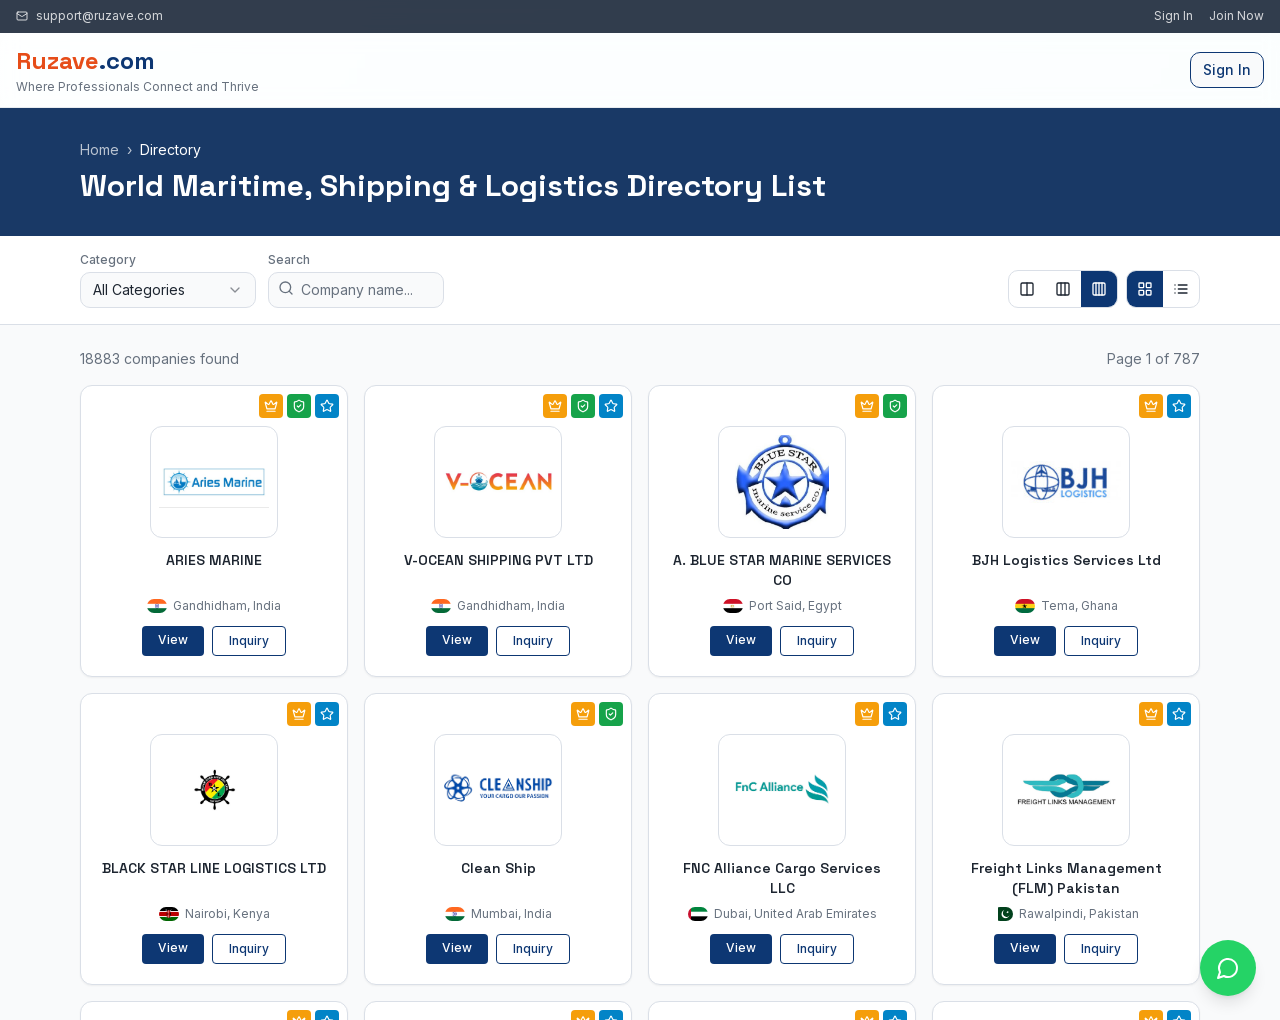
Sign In (1173, 15)
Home (99, 149)
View (173, 639)
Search (289, 259)
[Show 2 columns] (1027, 289)
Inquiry (249, 640)
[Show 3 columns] (1063, 289)
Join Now (1236, 15)
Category (108, 259)
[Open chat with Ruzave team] (1228, 968)
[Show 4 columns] (1099, 289)
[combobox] (168, 290)
